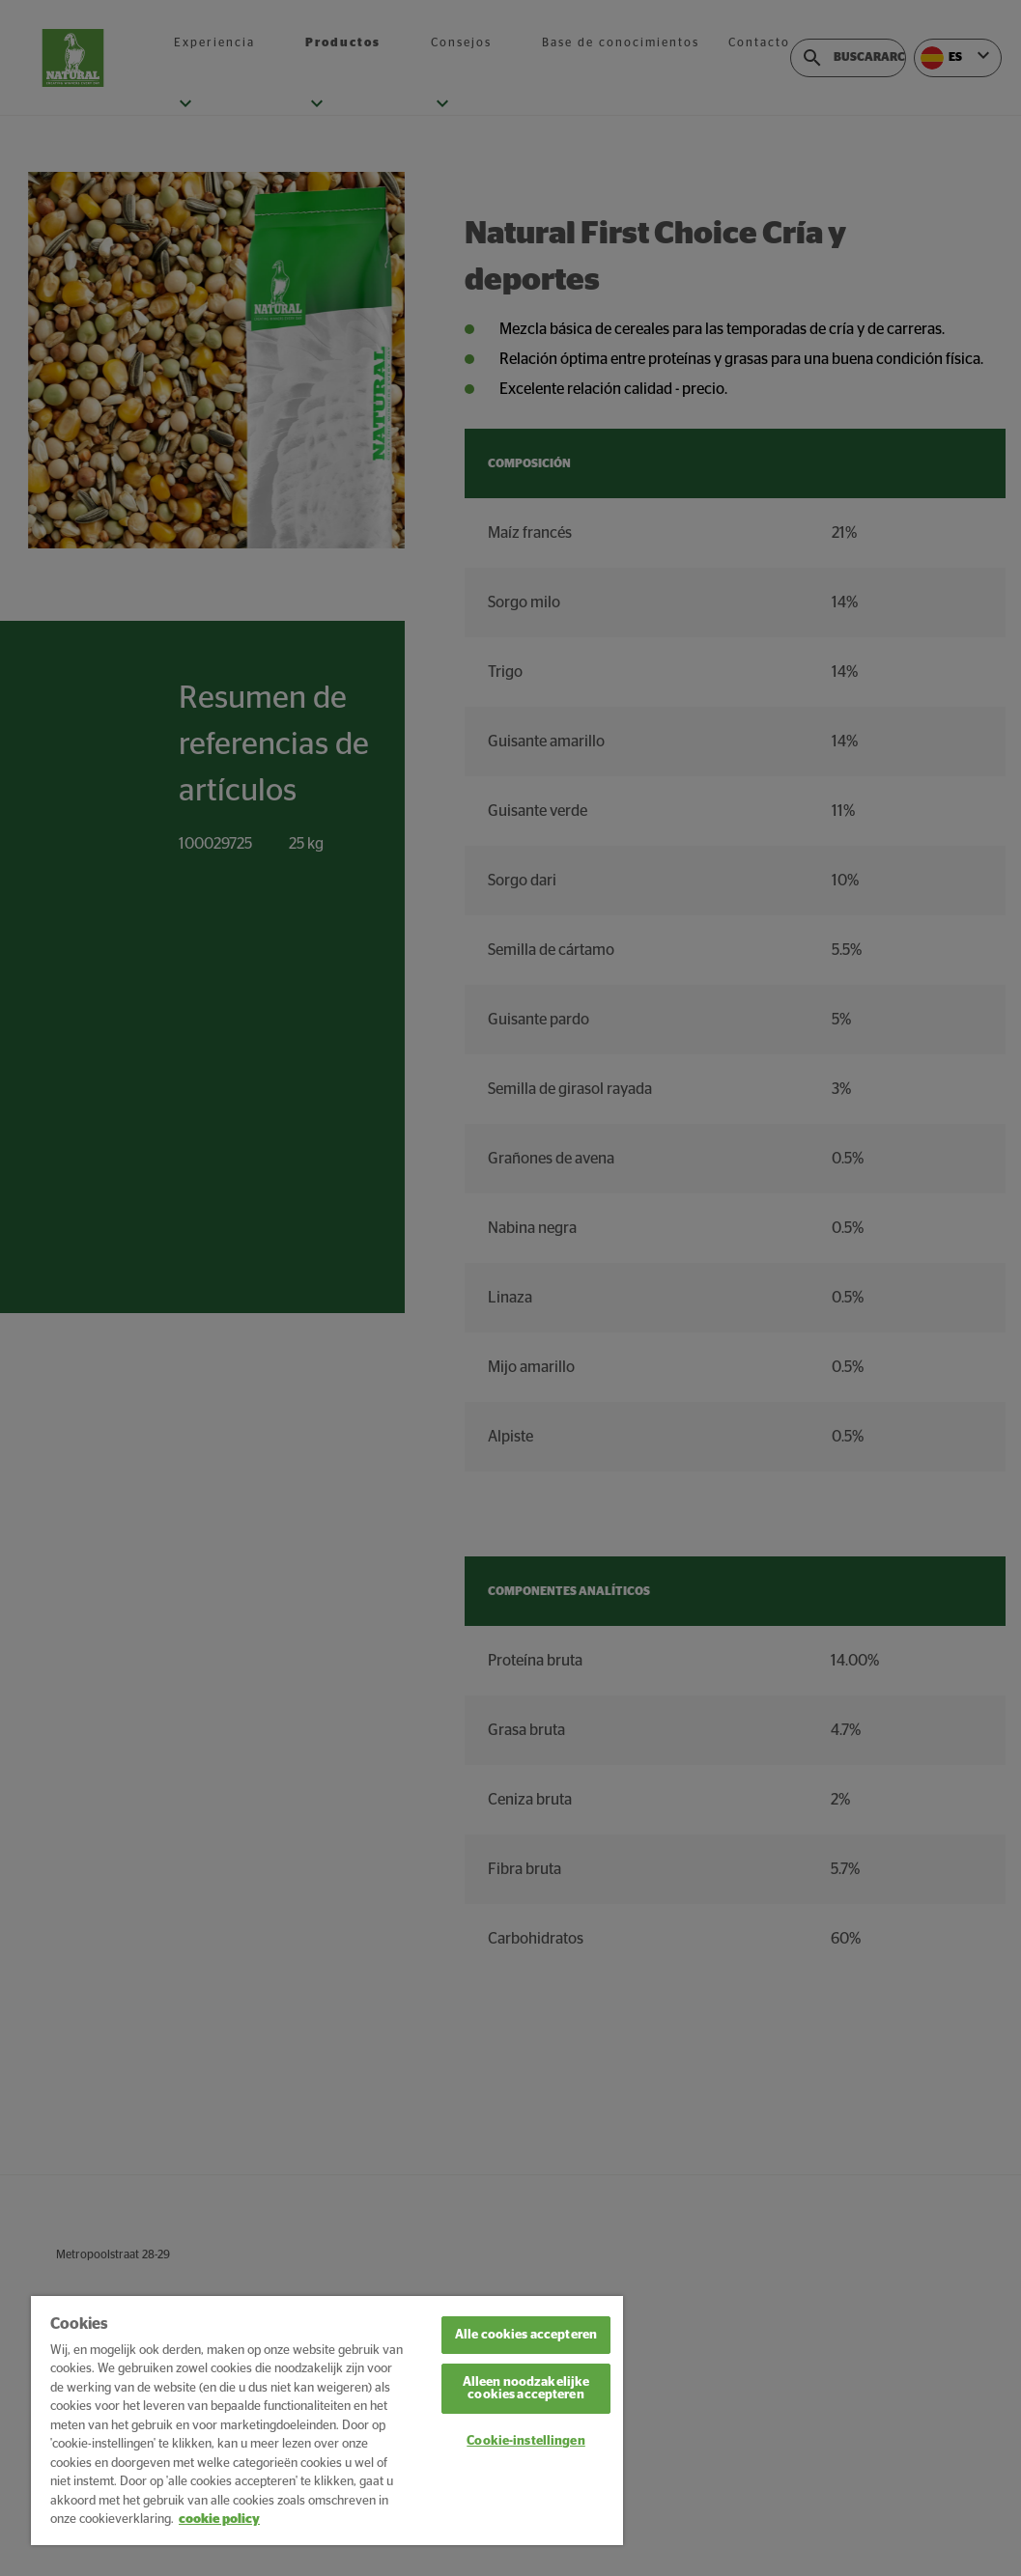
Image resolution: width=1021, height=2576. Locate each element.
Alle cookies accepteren (526, 2335)
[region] (327, 2420)
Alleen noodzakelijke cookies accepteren (526, 2388)
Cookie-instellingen (525, 2441)
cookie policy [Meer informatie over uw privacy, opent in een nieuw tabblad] (219, 2519)
